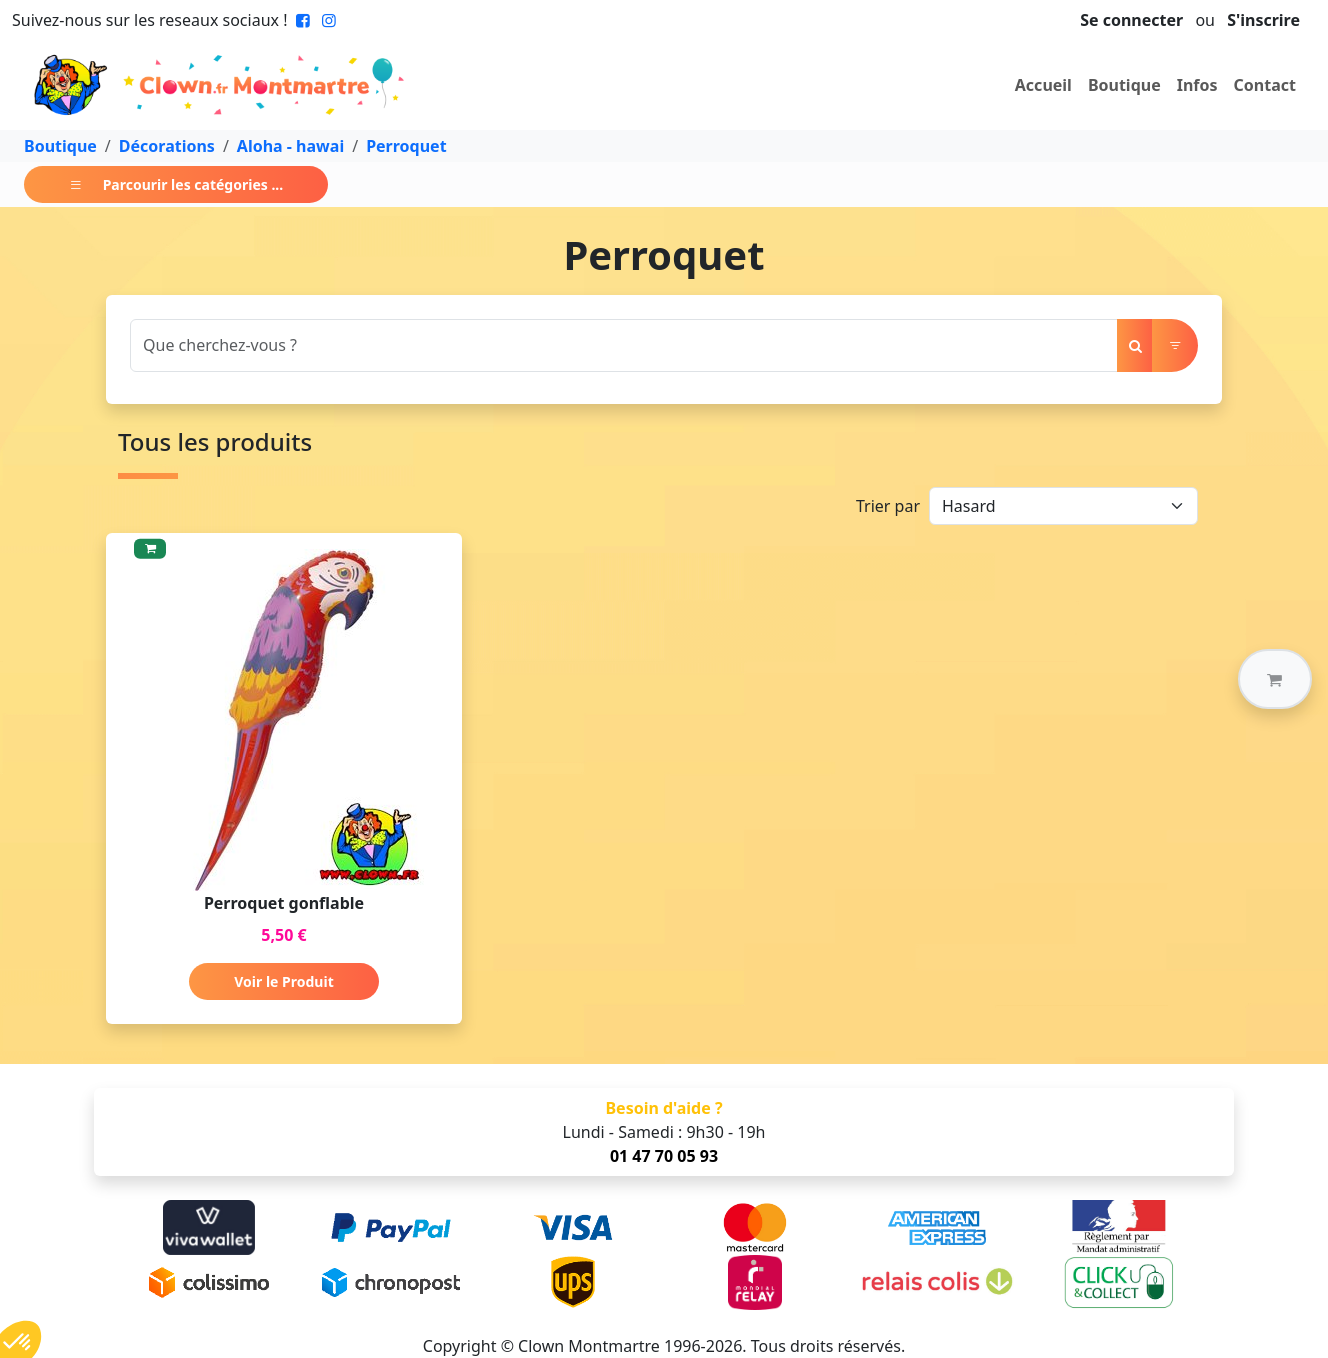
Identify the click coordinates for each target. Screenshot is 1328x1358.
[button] (1275, 679)
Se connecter (1131, 20)
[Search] (624, 345)
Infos (1197, 85)
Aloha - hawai (290, 146)
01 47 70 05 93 (664, 1156)
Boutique (1124, 85)
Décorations (167, 146)
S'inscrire (1263, 20)
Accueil (1043, 85)
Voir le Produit (283, 981)
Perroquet (406, 146)
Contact (1265, 85)
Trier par (888, 506)
